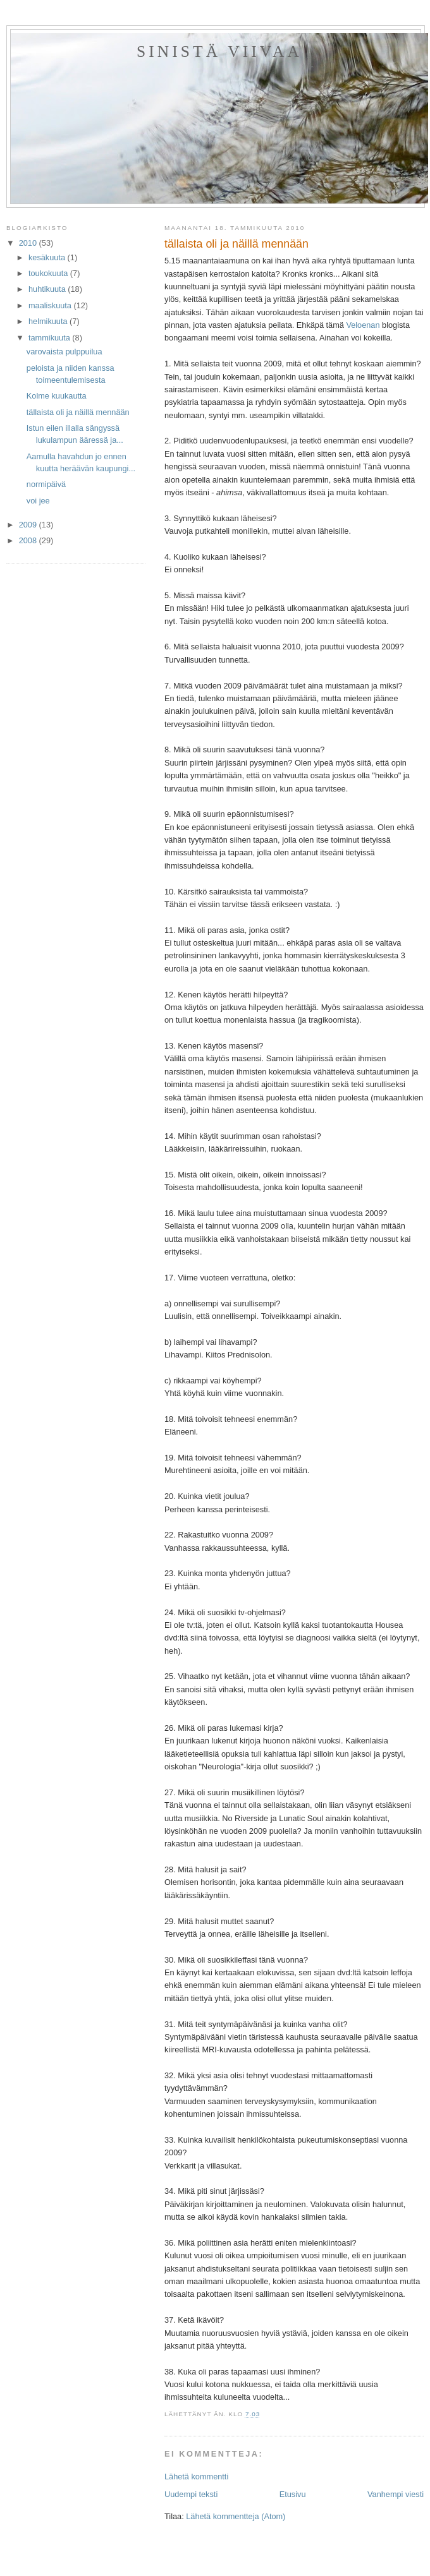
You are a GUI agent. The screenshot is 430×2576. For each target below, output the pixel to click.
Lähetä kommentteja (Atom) (235, 2516)
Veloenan (362, 325)
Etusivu (293, 2494)
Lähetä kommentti (196, 2476)
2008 (29, 540)
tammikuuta (50, 337)
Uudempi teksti (191, 2494)
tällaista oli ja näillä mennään (78, 412)
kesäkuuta (48, 257)
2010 (29, 243)
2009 (29, 524)
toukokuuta (49, 273)
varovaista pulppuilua (64, 351)
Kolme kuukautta (57, 395)
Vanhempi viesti (395, 2494)
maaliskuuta (51, 305)
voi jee (38, 500)
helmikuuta (49, 321)
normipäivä (46, 484)
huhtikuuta (48, 289)
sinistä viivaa (219, 51)
